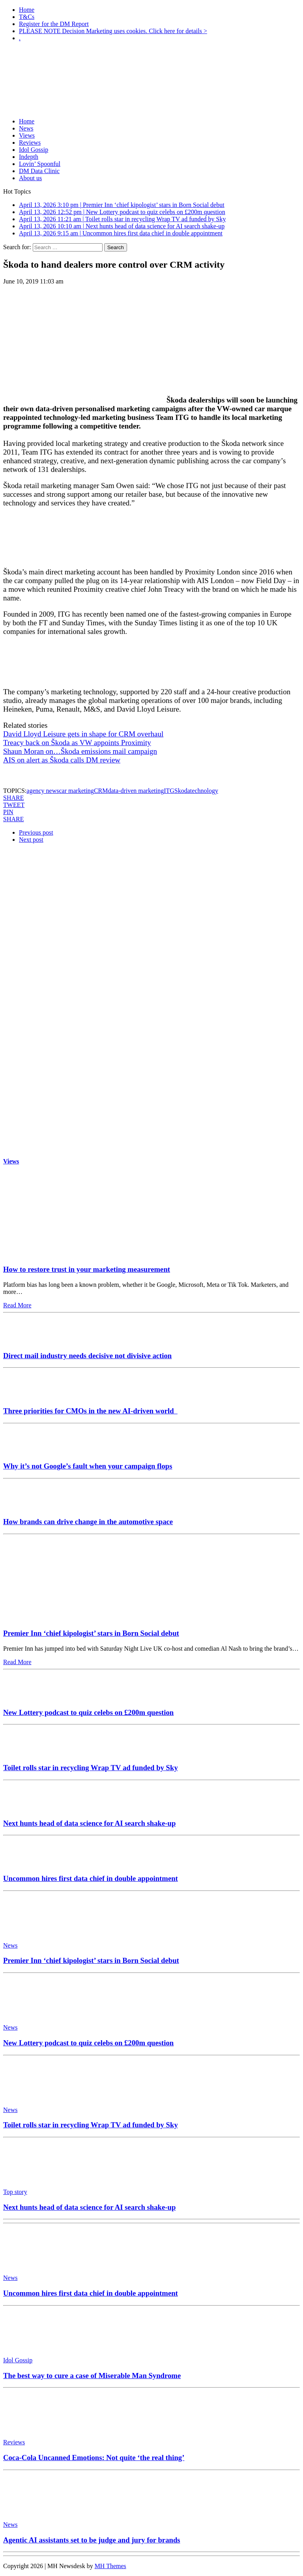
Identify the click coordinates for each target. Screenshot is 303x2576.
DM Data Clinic (39, 171)
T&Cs (26, 16)
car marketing (76, 790)
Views (27, 135)
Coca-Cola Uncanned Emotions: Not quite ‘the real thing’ (93, 2457)
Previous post (36, 832)
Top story (15, 2191)
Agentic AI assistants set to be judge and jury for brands (91, 2540)
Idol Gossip (33, 149)
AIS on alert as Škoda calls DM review (61, 760)
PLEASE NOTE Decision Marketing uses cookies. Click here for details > (113, 31)
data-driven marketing (136, 790)
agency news (42, 790)
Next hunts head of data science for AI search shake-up (89, 1823)
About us (30, 178)
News (26, 128)
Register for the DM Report (54, 24)
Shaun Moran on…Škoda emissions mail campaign (80, 751)
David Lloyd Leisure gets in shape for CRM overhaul (83, 734)
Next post (31, 839)
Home (26, 9)
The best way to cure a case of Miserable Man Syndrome (92, 2375)
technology (204, 790)
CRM (101, 790)
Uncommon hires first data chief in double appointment (90, 1878)
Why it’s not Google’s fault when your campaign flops (87, 1466)
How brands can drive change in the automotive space (88, 1521)
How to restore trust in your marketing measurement (86, 1269)
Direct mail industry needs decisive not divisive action (87, 1355)
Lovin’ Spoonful (39, 163)
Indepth (28, 156)
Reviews (30, 142)
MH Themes (110, 2566)
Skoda (182, 790)
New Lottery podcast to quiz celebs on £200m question (88, 1712)
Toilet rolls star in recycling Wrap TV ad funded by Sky (90, 1767)
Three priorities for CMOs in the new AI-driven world (90, 1411)
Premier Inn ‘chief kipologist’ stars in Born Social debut (91, 1633)
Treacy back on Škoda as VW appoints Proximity (77, 742)
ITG (169, 790)
